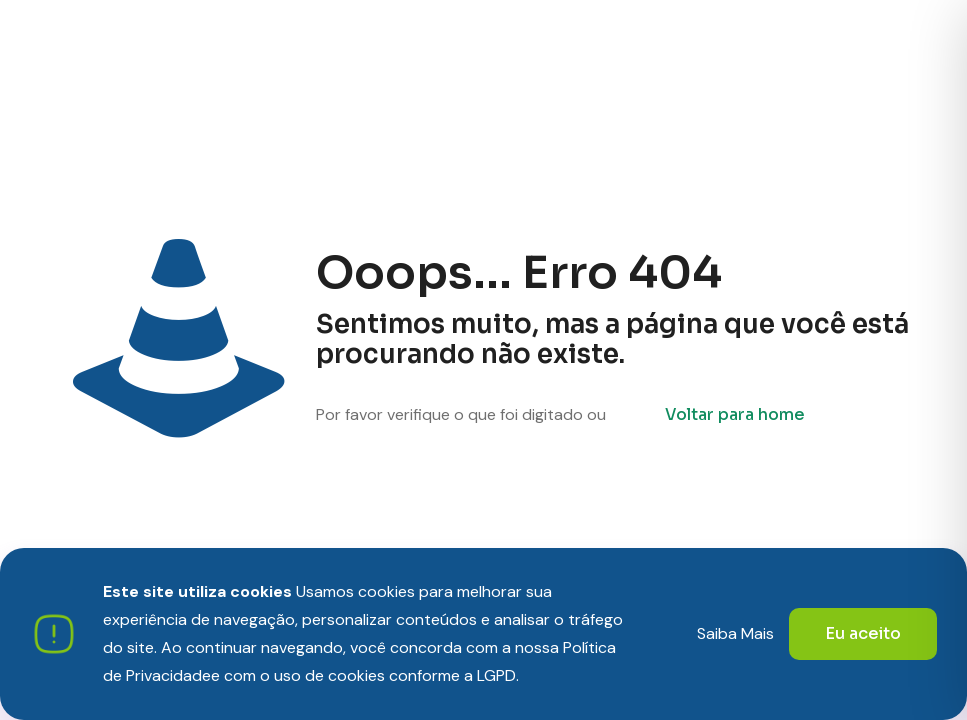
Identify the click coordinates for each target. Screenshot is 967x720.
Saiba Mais (735, 633)
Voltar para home (735, 414)
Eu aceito (863, 633)
